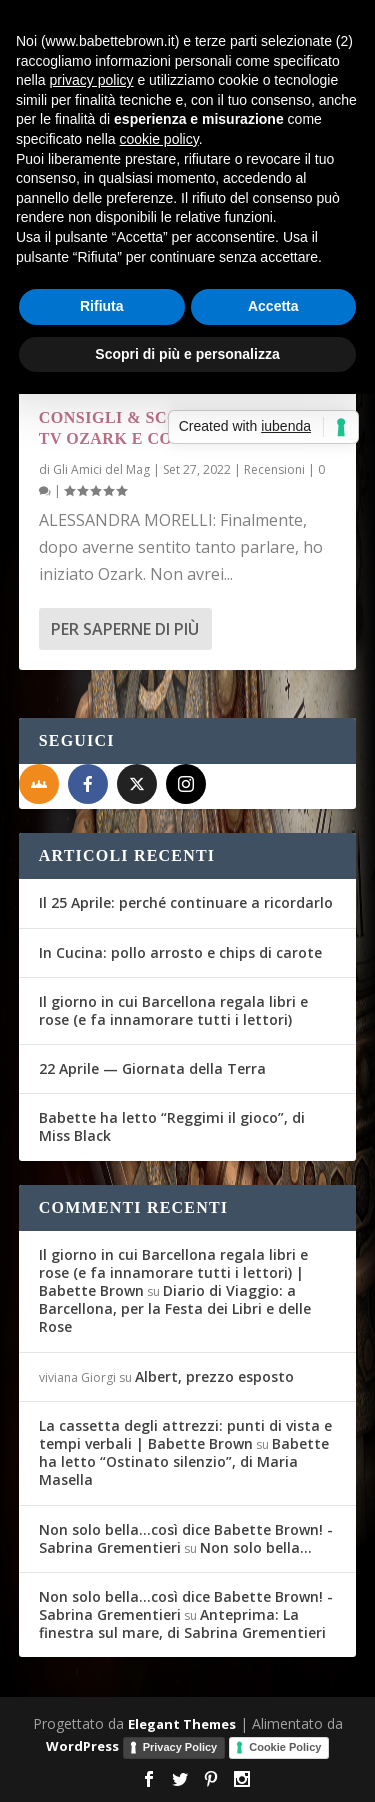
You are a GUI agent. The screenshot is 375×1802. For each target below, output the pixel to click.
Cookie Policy (285, 1747)
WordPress (82, 1746)
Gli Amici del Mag (101, 469)
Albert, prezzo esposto (214, 1376)
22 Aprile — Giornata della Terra (152, 1068)
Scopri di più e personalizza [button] (187, 354)
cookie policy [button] (159, 139)
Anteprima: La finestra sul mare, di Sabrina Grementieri (182, 1623)
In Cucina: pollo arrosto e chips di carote (180, 952)
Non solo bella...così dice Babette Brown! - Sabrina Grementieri (186, 1538)
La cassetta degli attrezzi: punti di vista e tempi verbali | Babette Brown (185, 1434)
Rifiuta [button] (102, 306)
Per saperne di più (125, 629)
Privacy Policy (180, 1747)
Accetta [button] (273, 306)
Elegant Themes (182, 1724)
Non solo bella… (256, 1547)
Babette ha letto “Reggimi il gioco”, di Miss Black (172, 1126)
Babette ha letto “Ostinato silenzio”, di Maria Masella (184, 1461)
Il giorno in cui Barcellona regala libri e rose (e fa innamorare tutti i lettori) (173, 1010)
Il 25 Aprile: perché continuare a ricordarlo (186, 902)
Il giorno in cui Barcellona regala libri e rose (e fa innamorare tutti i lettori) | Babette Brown (173, 1272)
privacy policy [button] (91, 80)
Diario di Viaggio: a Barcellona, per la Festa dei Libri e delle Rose (175, 1308)
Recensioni (274, 469)
